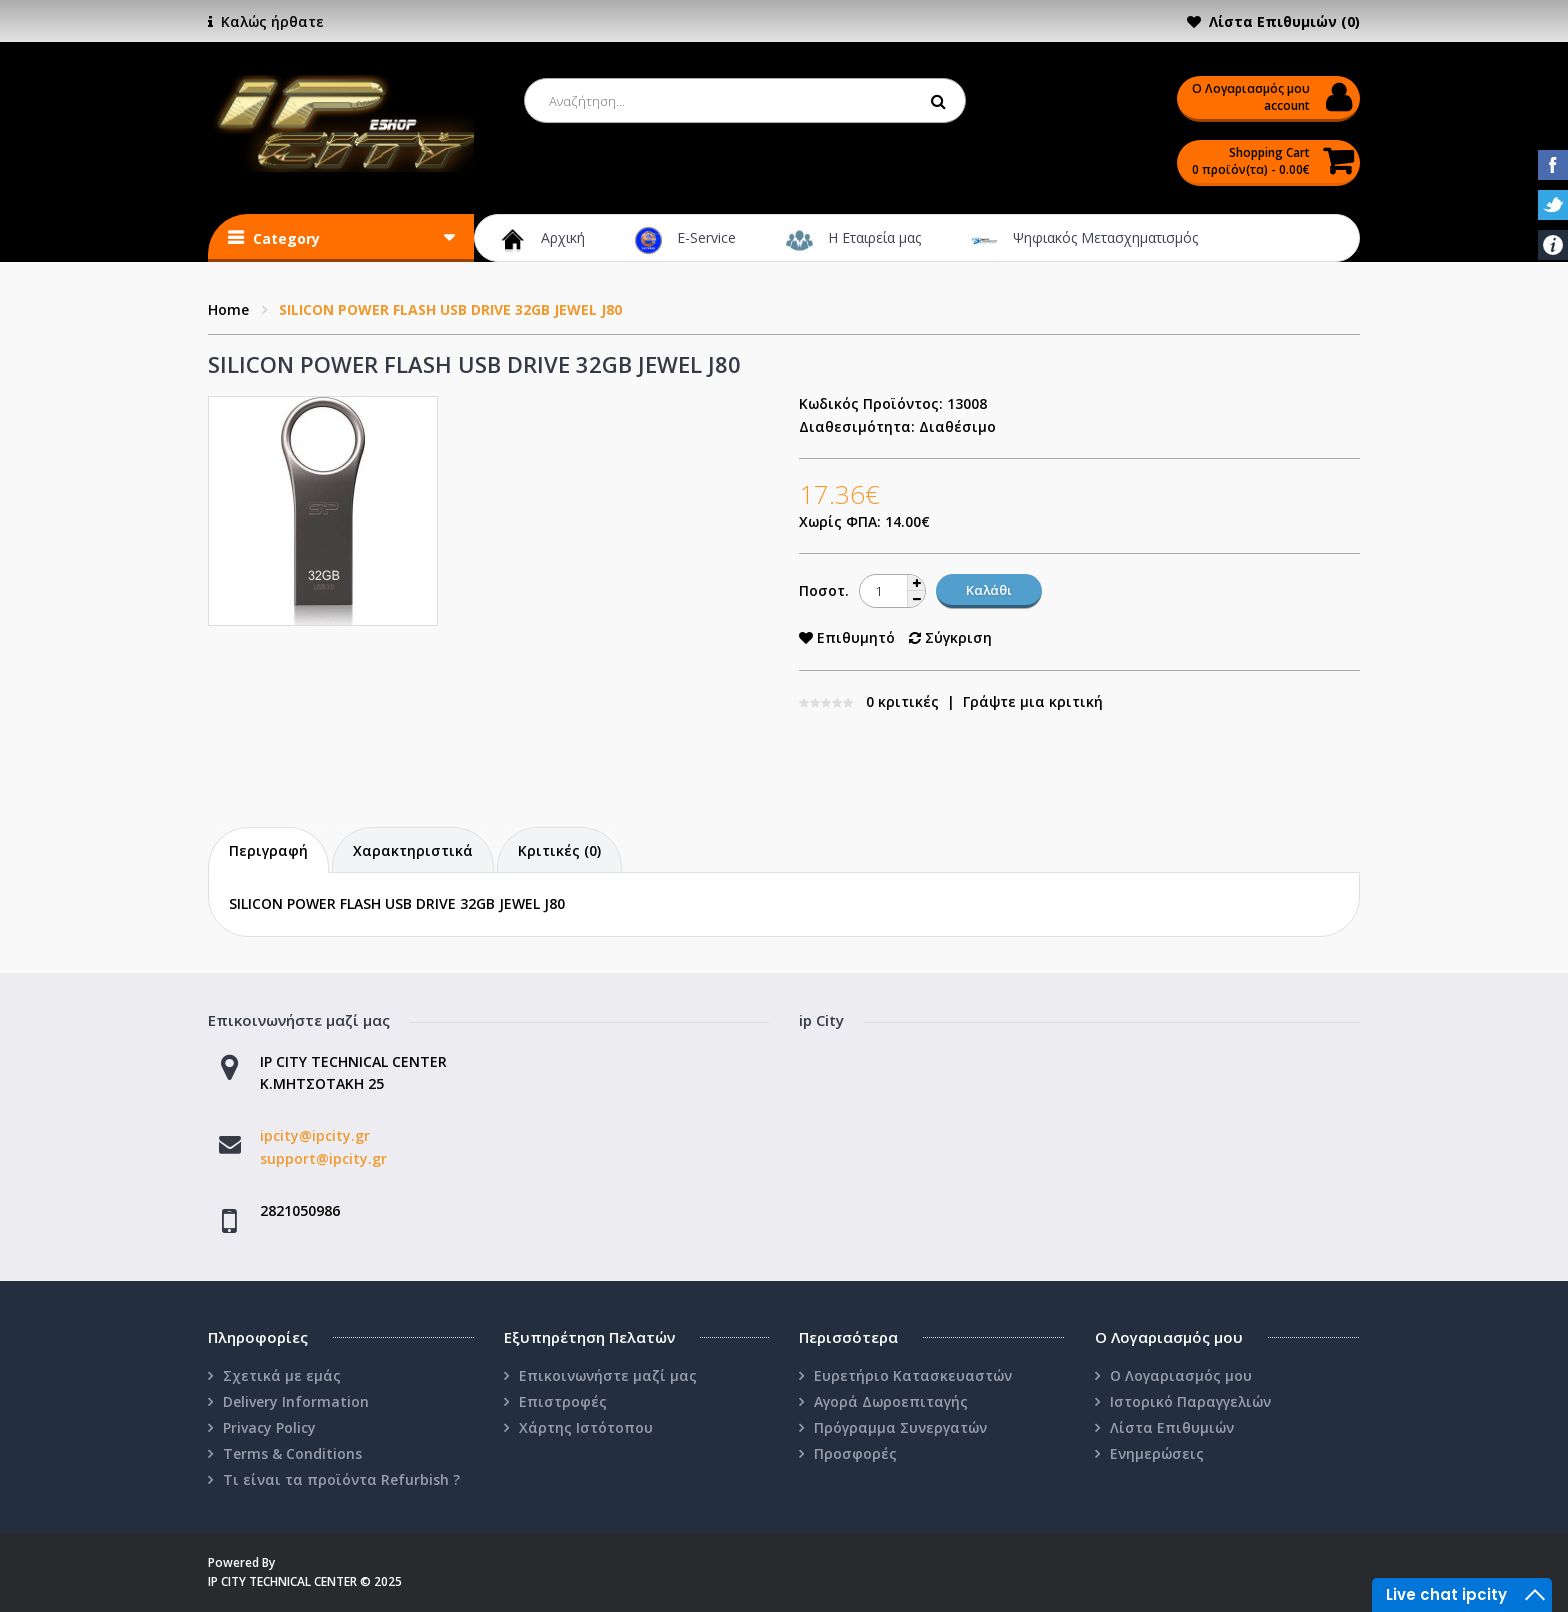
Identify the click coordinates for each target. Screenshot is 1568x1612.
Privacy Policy (269, 1427)
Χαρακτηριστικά (413, 850)
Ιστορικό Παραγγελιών (1190, 1401)
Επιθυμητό (847, 637)
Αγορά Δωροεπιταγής (891, 1401)
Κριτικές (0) (559, 850)
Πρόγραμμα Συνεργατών (900, 1427)
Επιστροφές (563, 1401)
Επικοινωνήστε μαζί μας (608, 1375)
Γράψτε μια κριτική (1033, 701)
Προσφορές (855, 1453)
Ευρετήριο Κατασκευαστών (913, 1375)
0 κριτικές (902, 701)
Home (228, 309)
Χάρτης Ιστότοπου (586, 1427)
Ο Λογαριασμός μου (1181, 1375)
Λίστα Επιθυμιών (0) (1284, 21)
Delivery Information (296, 1401)
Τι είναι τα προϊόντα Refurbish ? (341, 1479)
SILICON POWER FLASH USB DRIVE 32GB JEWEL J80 (450, 309)
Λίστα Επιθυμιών (1172, 1427)
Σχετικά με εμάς (282, 1375)
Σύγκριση (950, 637)
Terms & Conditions (292, 1453)
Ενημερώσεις (1157, 1453)
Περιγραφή (268, 850)
